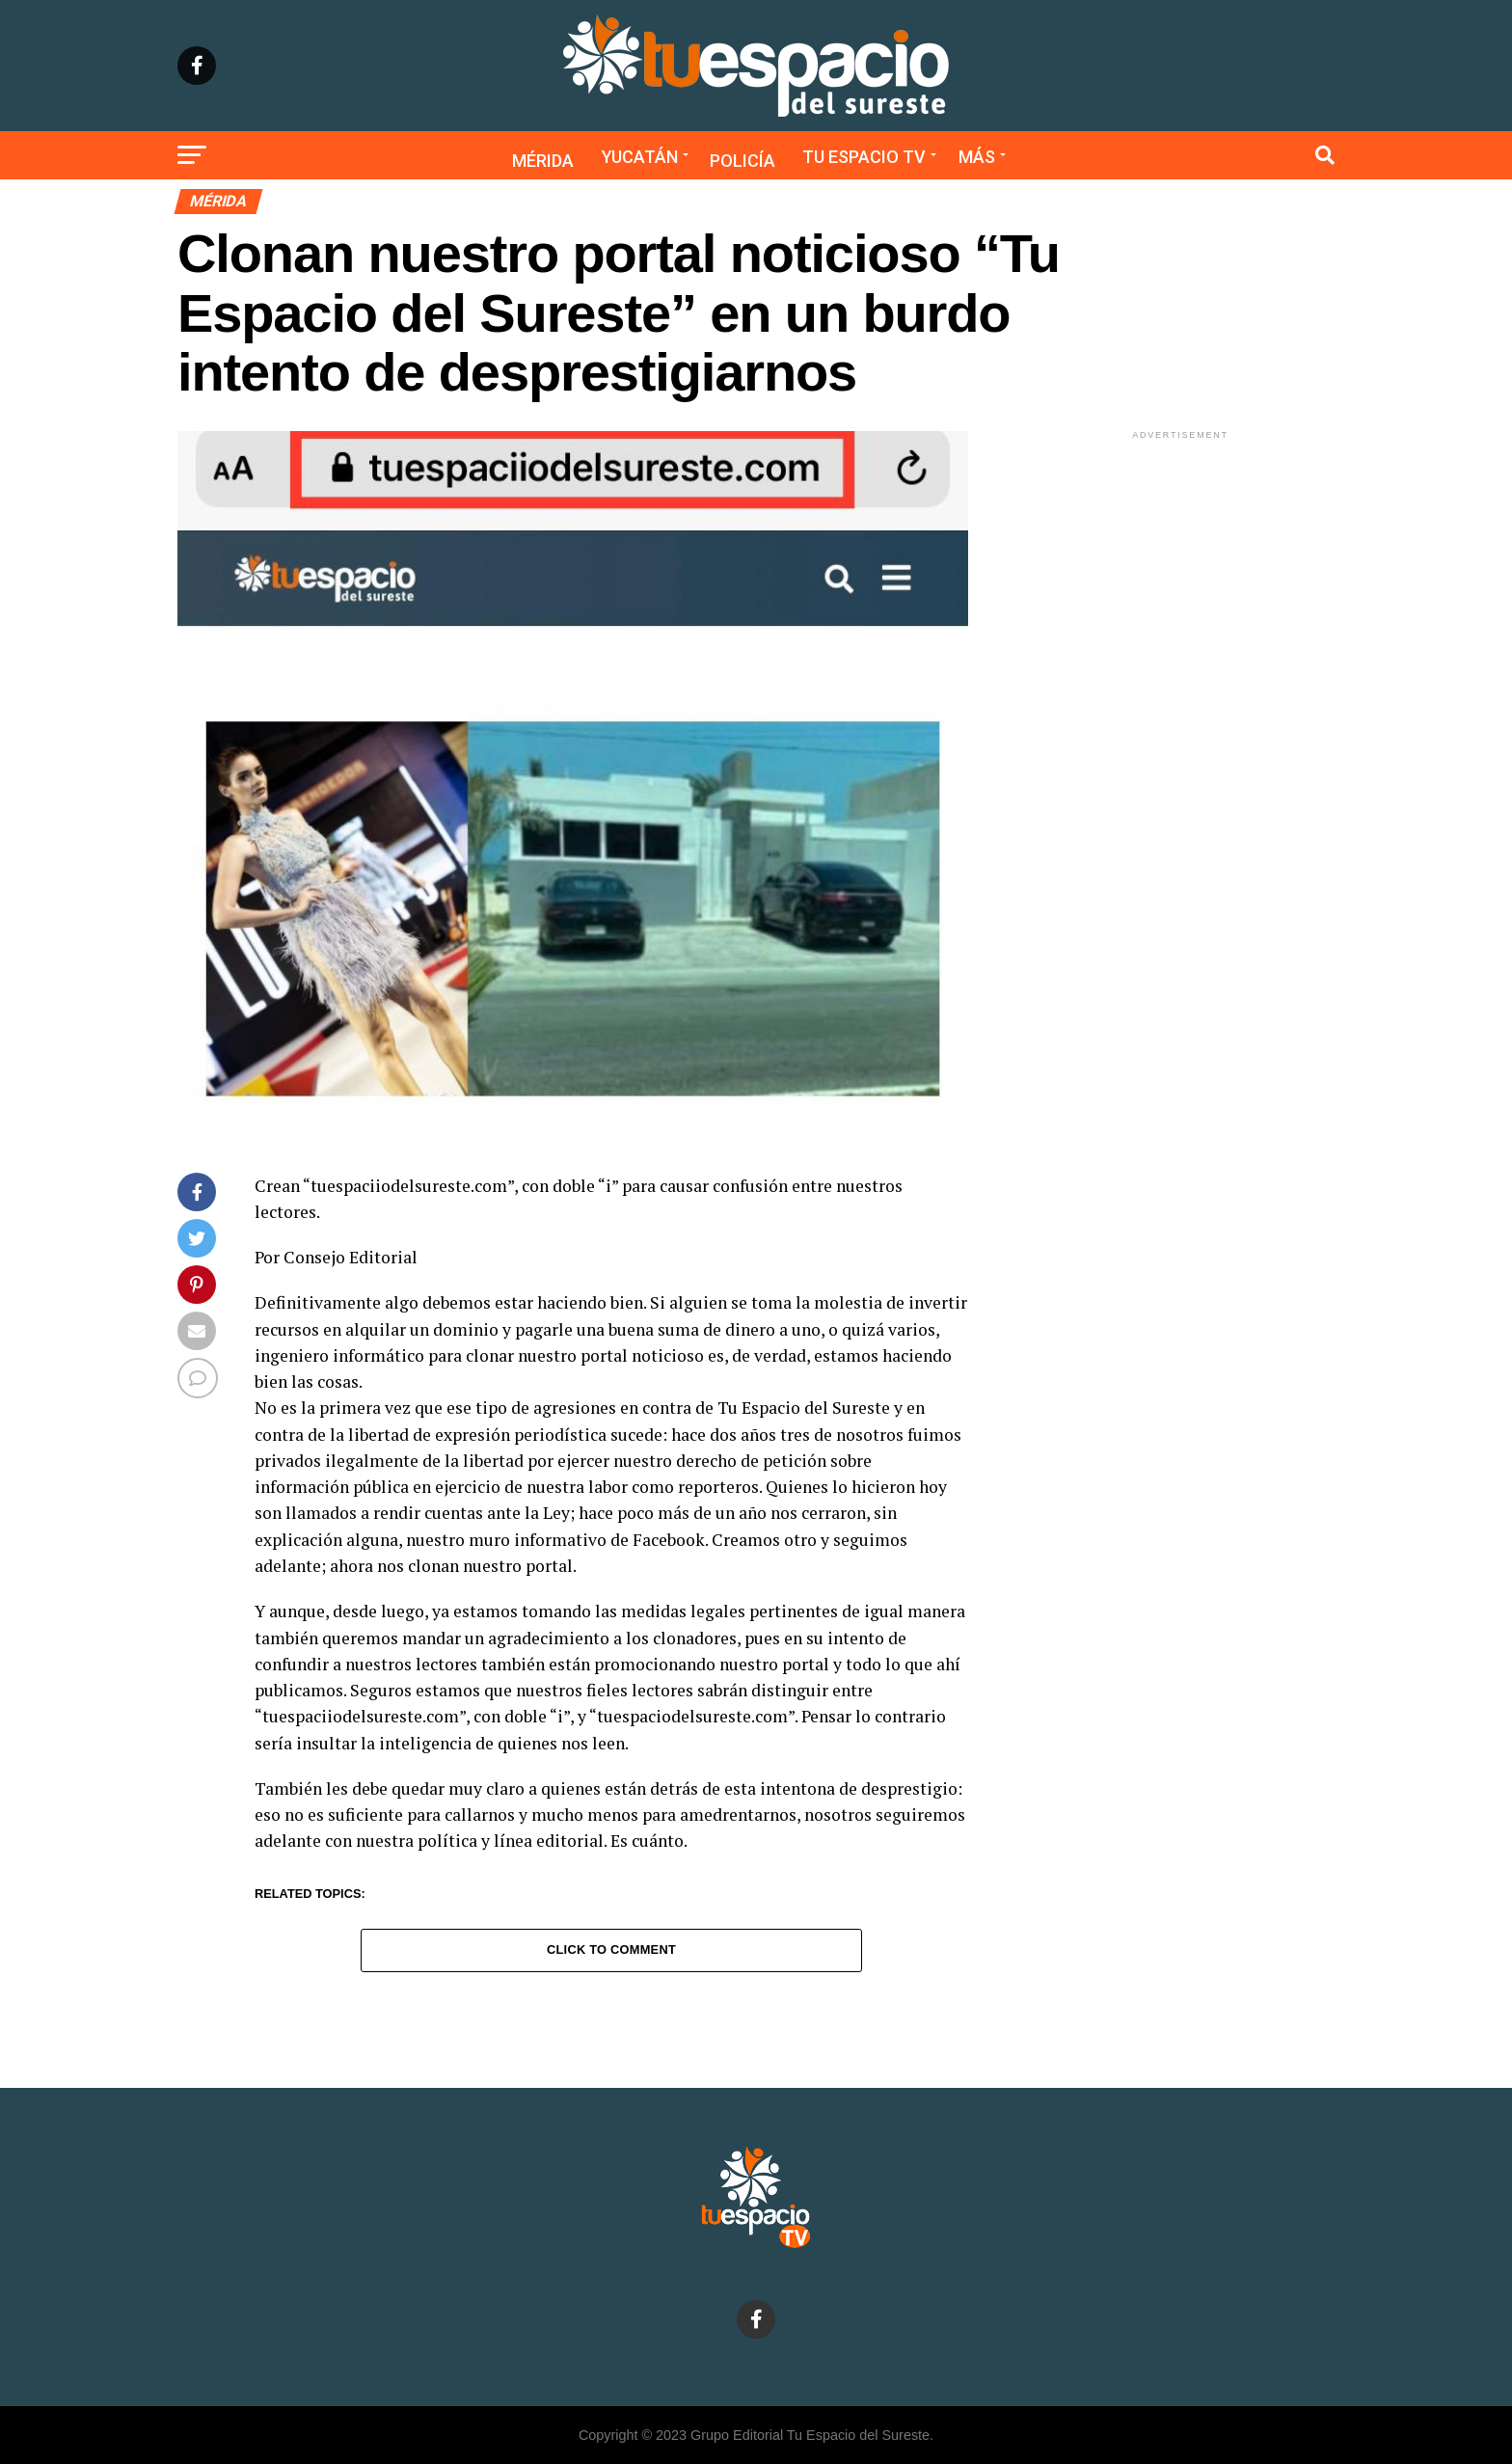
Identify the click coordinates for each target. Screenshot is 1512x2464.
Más (976, 157)
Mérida (543, 160)
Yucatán (640, 157)
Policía (742, 160)
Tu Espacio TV (864, 157)
